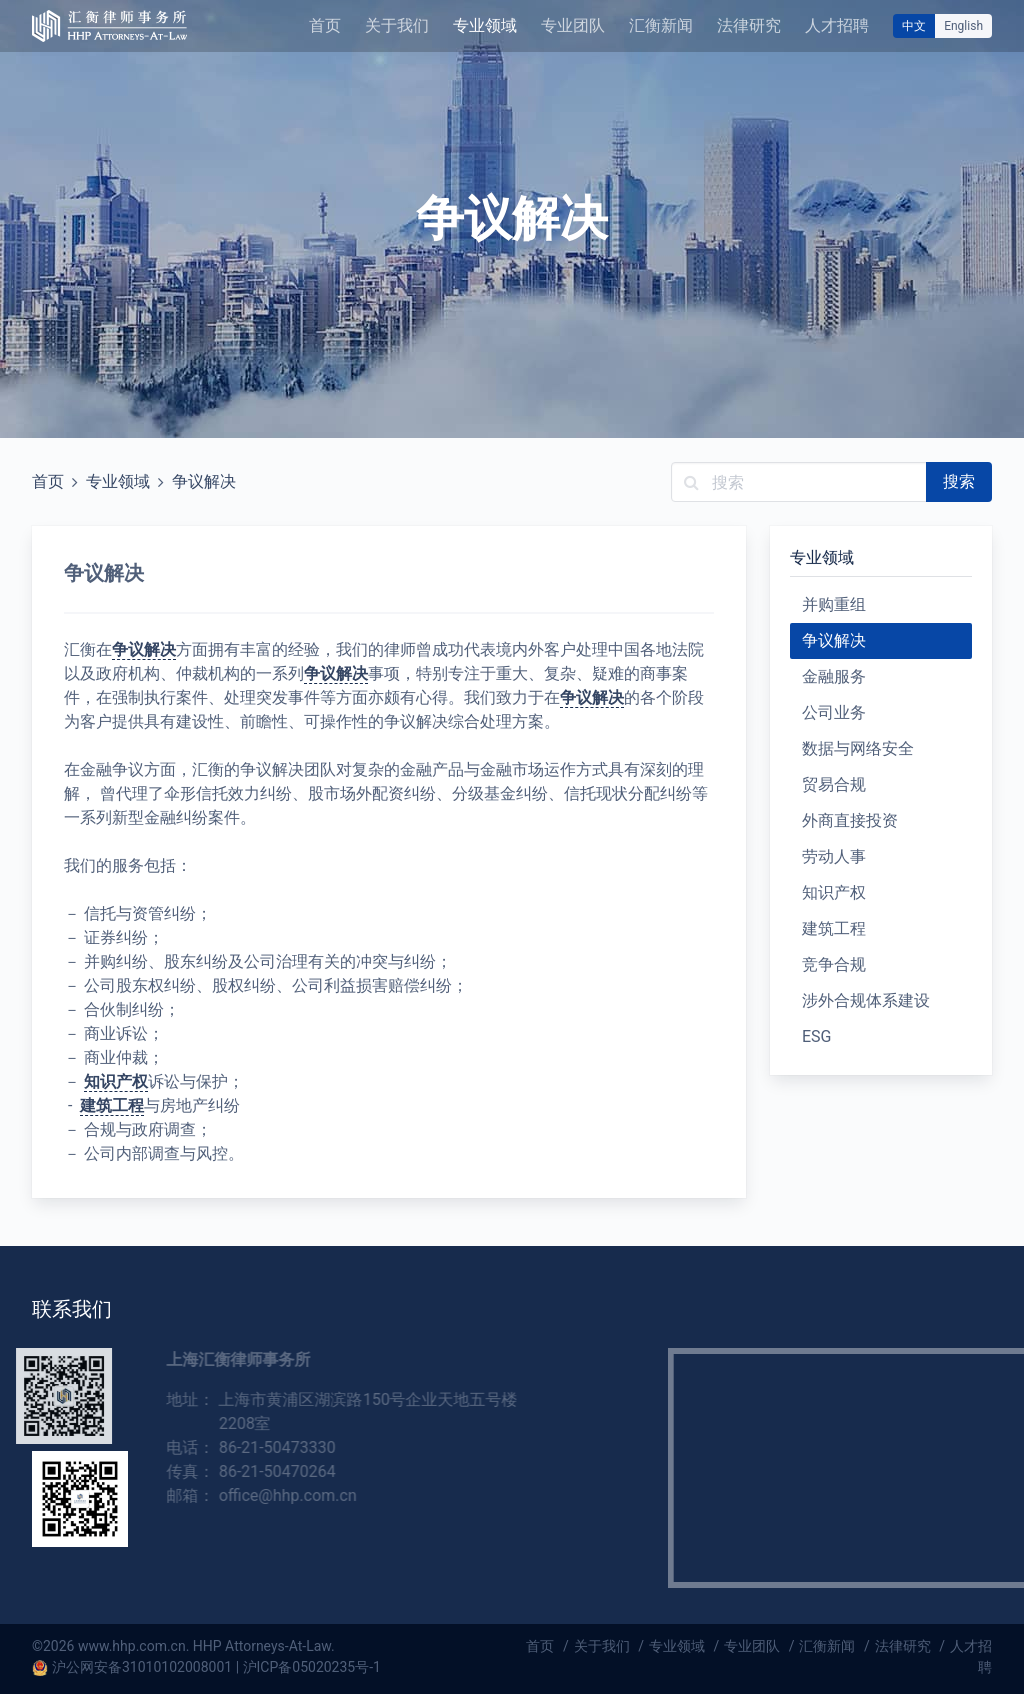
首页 (325, 25)
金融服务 (834, 676)
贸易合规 (834, 784)
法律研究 (749, 25)
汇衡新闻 (661, 25)
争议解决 (204, 481)
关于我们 (397, 25)
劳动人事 (834, 856)
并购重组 (834, 604)
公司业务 (834, 712)
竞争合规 (834, 964)
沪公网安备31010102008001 (142, 1667)
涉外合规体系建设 (866, 1000)
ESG (817, 1036)
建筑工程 (112, 1105)
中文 (914, 26)
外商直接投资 (850, 820)
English (963, 26)
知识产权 (116, 1081)
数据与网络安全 (858, 748)
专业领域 (485, 25)
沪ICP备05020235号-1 (312, 1667)
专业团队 (573, 25)
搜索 (959, 481)
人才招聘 (837, 25)
